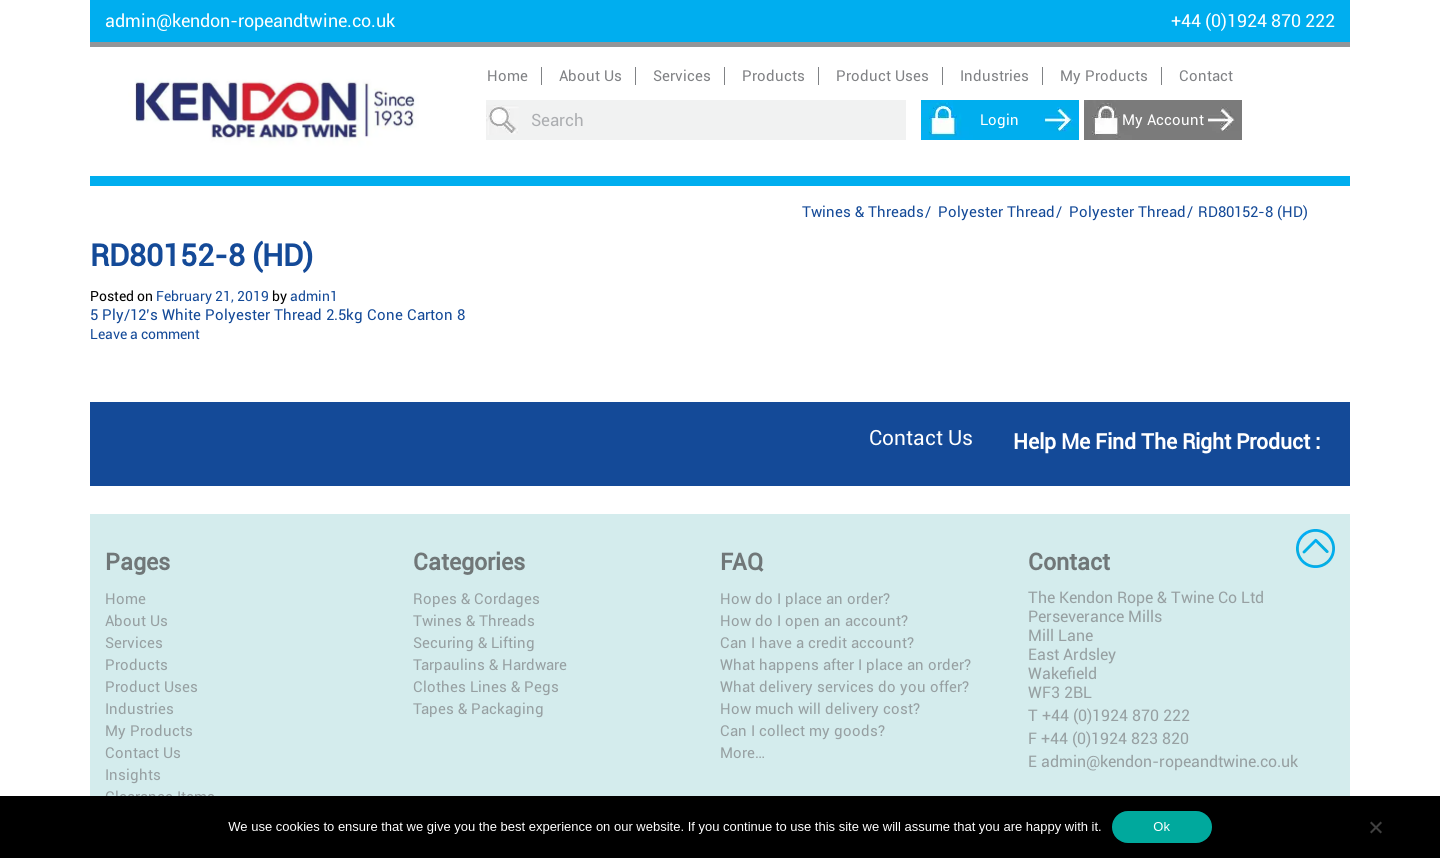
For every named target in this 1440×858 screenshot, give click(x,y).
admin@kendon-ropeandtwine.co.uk (250, 20)
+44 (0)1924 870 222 (1116, 715)
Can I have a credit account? (817, 643)
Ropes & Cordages (476, 599)
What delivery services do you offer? (844, 687)
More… (742, 753)
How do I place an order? (805, 599)
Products (136, 665)
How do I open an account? (814, 621)
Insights (133, 775)
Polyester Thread (996, 212)
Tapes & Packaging (478, 709)
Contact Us (143, 753)
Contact (1206, 76)
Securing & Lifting (474, 643)
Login (999, 120)
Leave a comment (145, 334)
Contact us (921, 438)
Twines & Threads (863, 212)
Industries (139, 709)
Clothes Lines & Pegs (486, 687)
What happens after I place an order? (845, 665)
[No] (1375, 827)
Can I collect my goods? (802, 731)
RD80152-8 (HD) (201, 255)
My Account (1163, 120)
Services (134, 643)
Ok (1161, 826)
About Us (590, 76)
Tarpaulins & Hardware (490, 665)
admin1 (314, 296)
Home (507, 76)
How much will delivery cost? (820, 709)
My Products (1104, 76)
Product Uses (151, 687)
